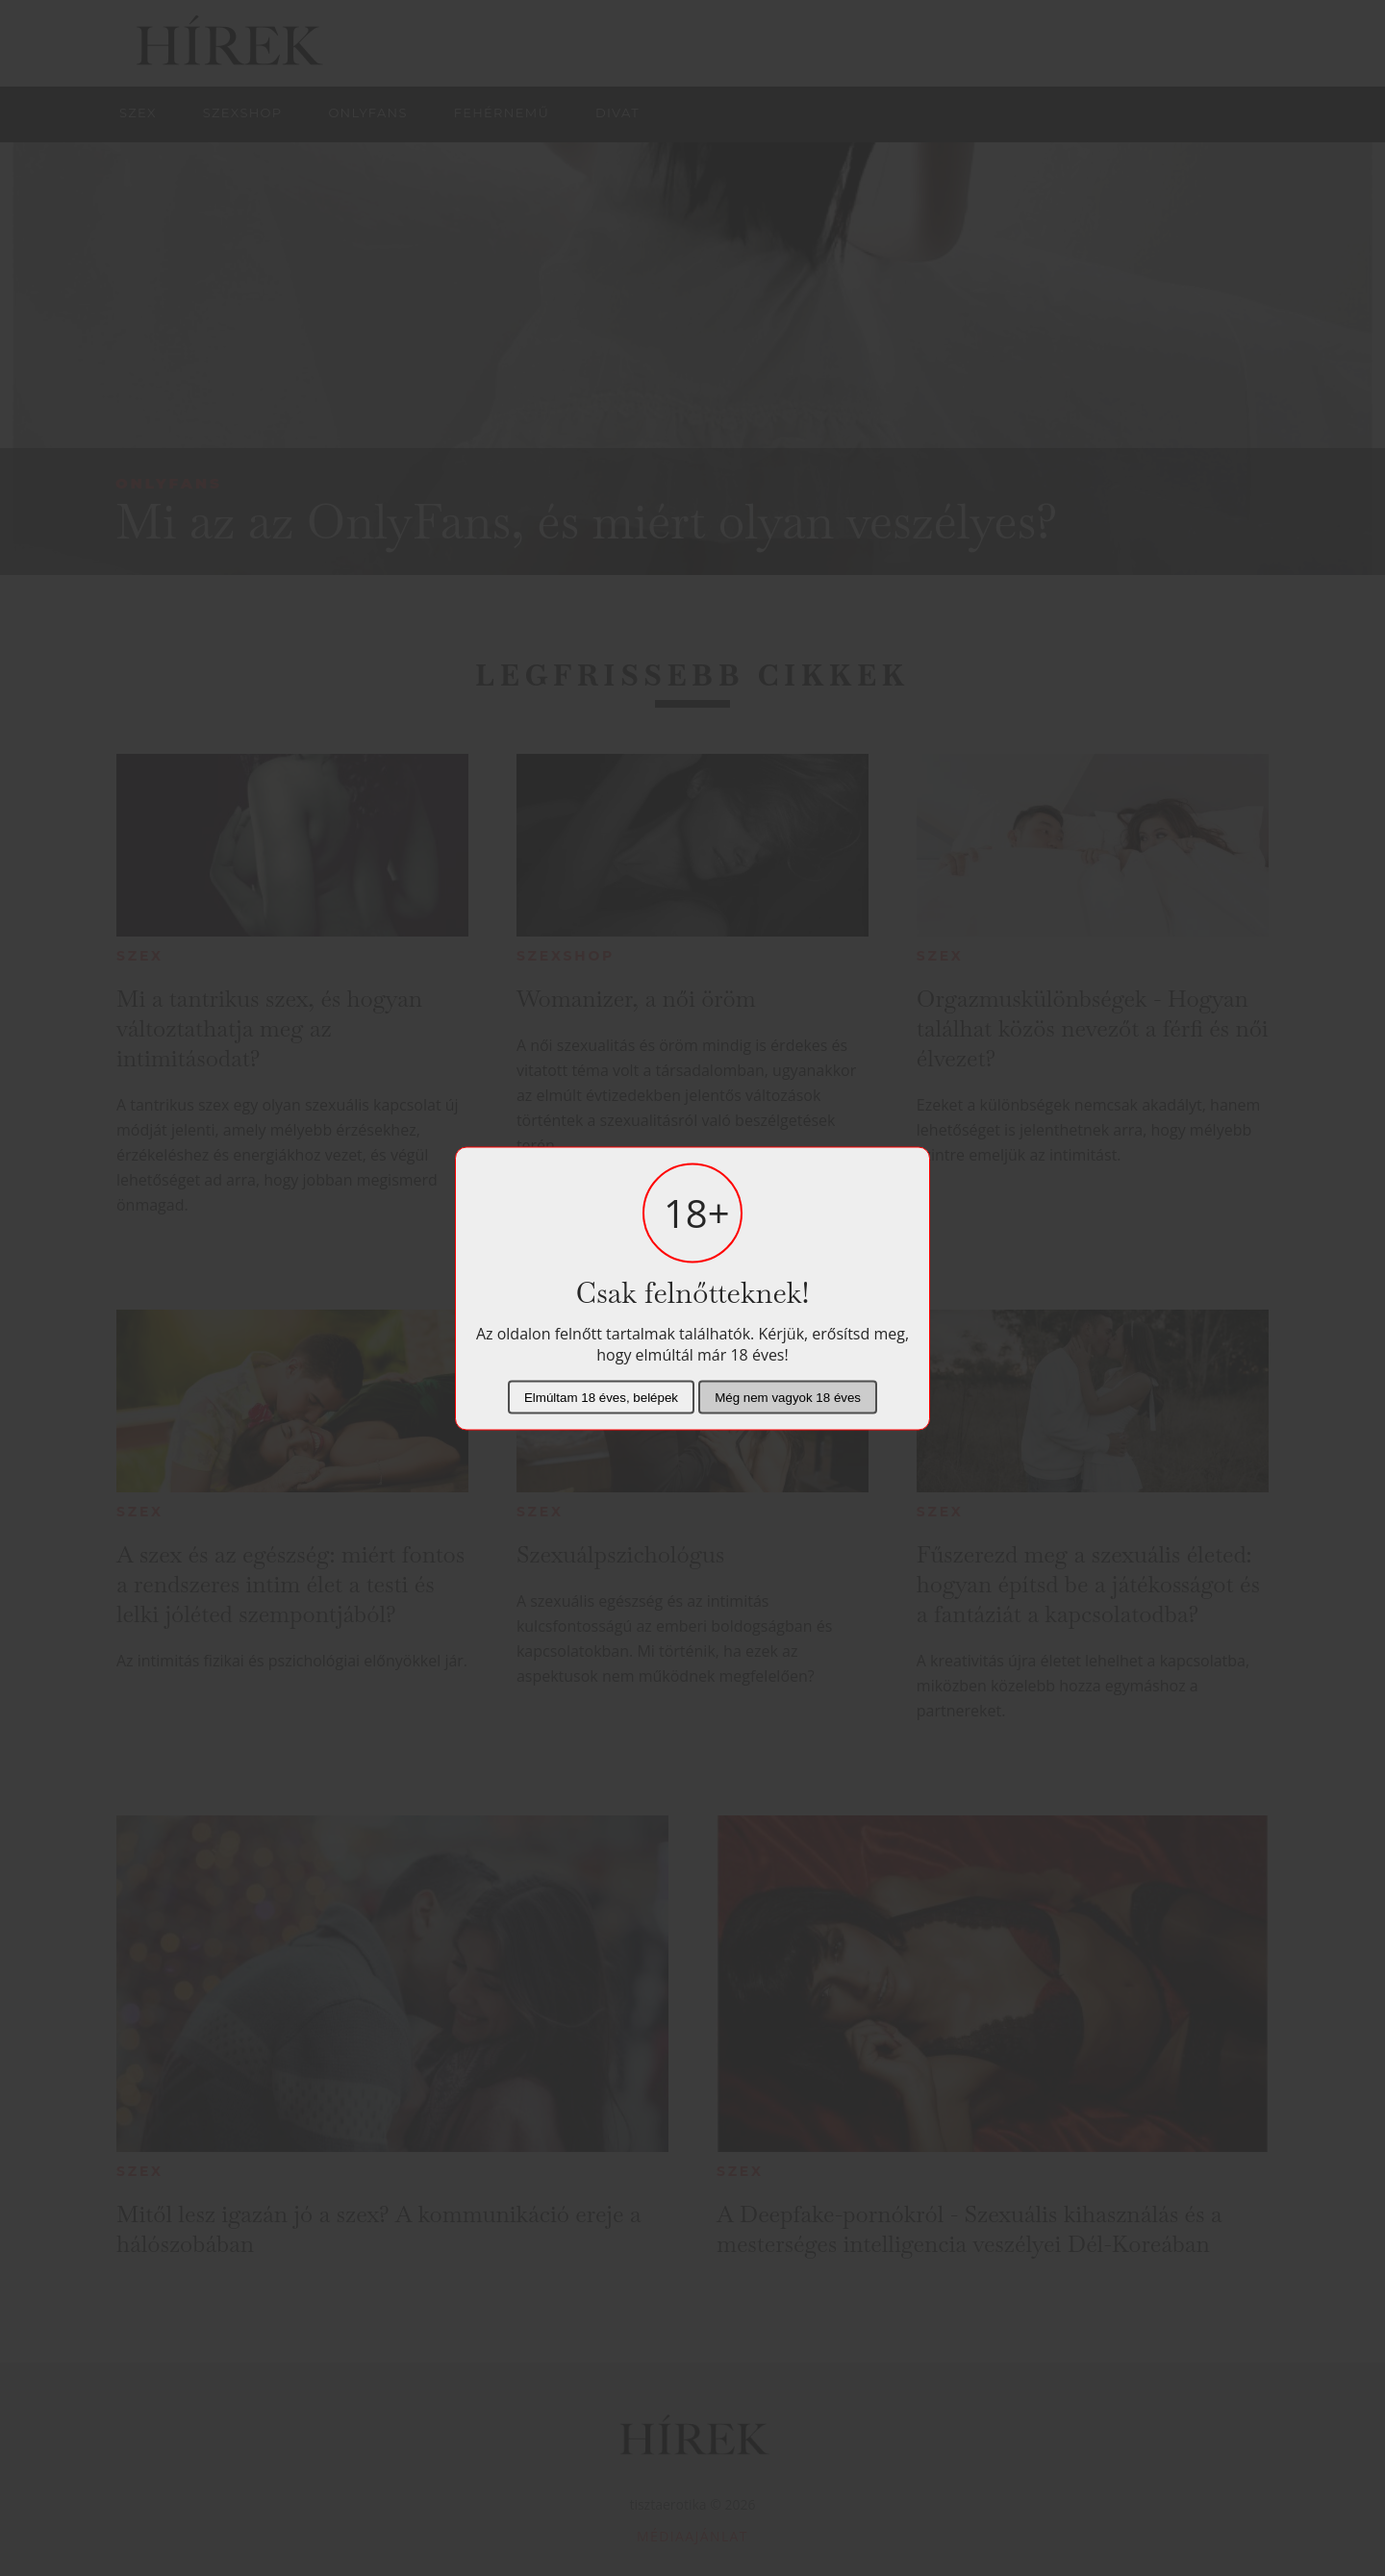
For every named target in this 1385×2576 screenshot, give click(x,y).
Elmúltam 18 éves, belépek (601, 1396)
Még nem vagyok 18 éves (788, 1396)
